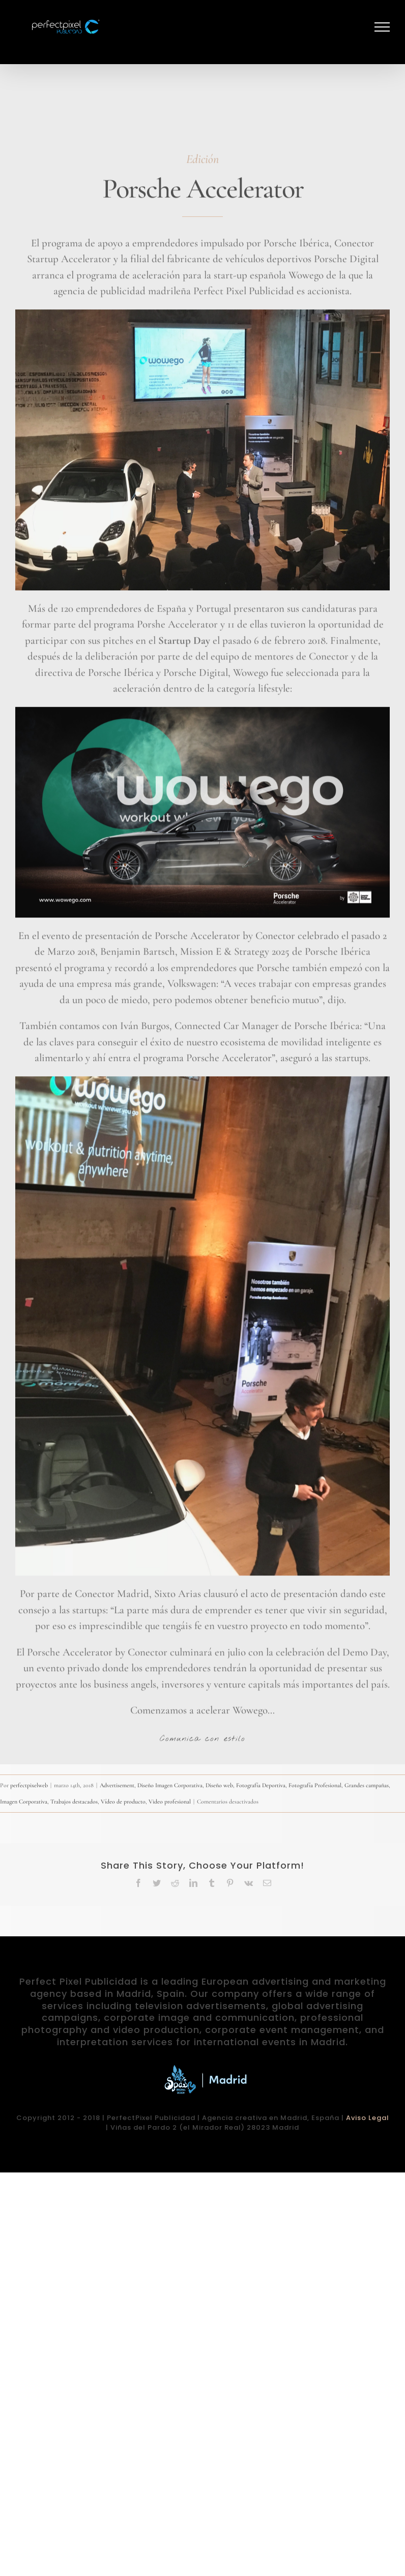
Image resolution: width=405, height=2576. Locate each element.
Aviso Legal (367, 2118)
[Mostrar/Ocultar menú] (382, 27)
